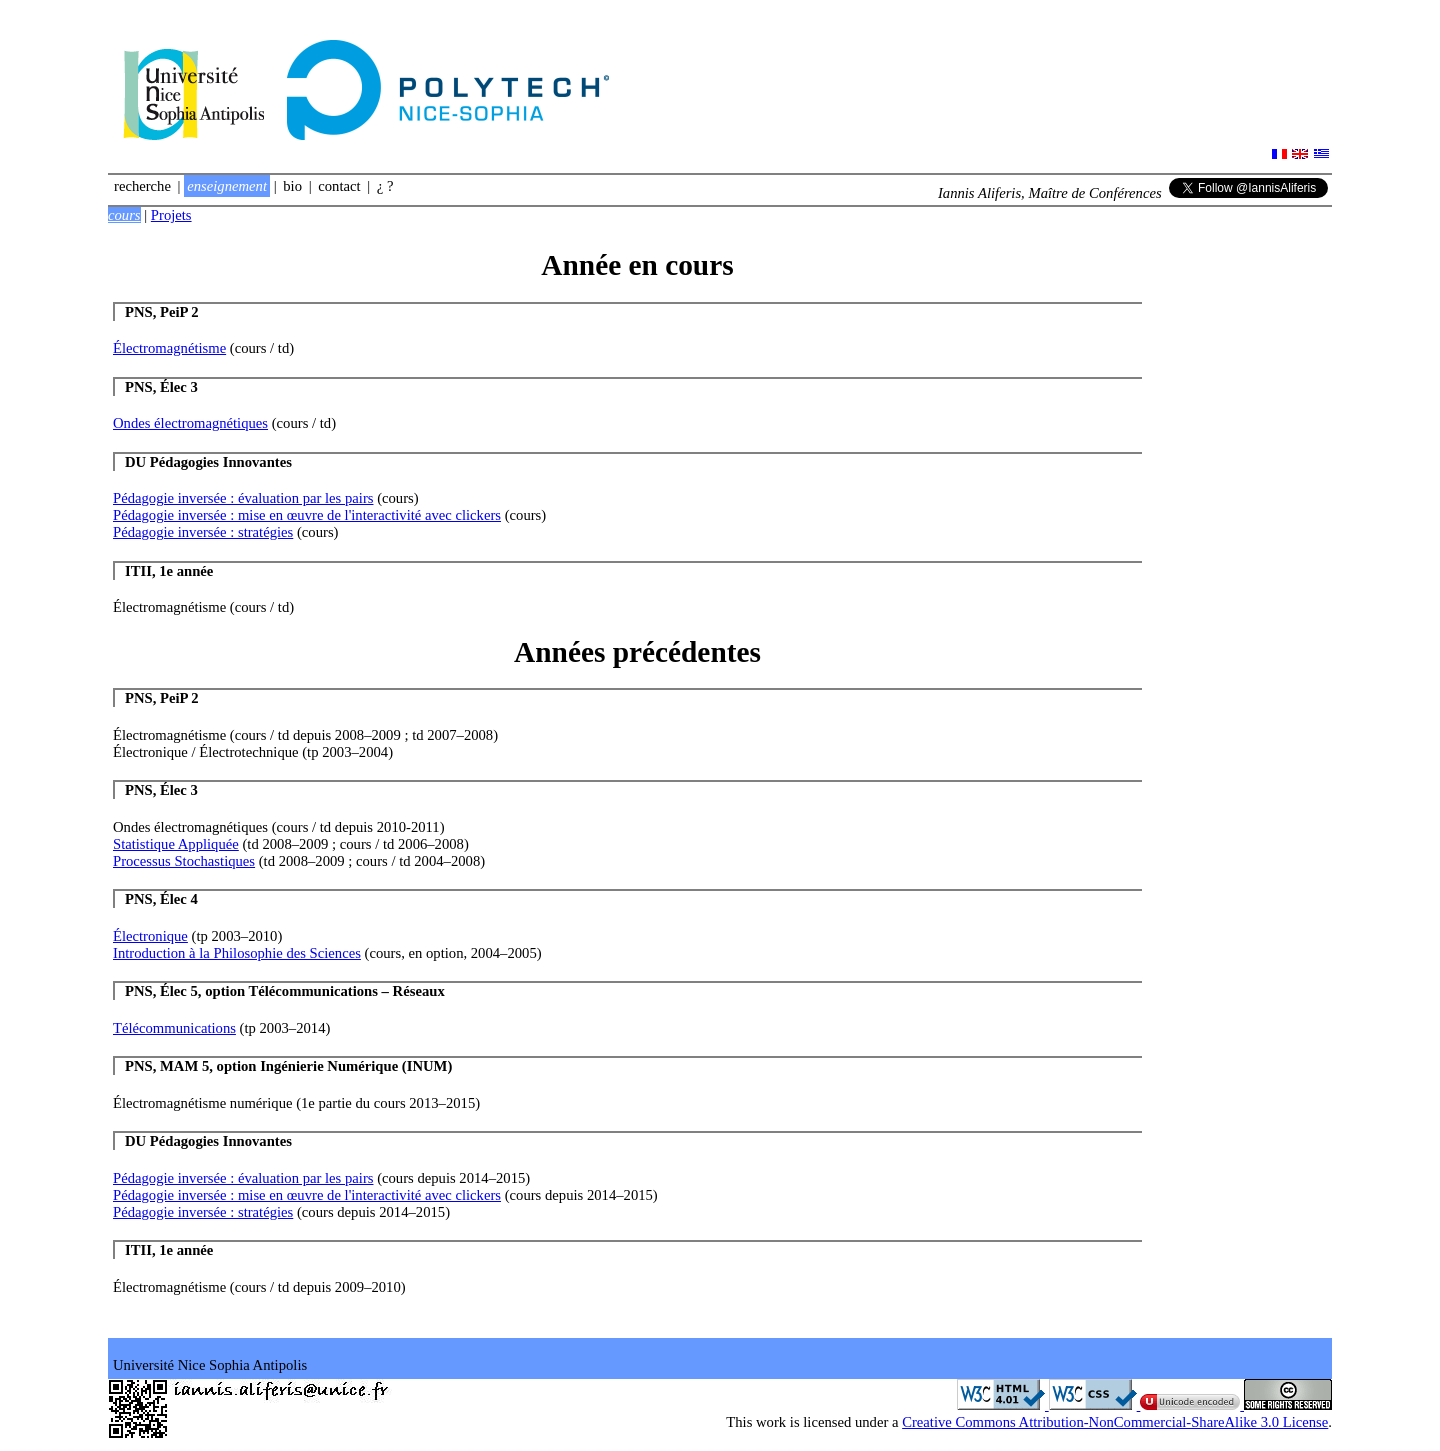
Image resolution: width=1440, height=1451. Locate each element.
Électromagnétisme (169, 348)
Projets (171, 215)
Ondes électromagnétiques (190, 423)
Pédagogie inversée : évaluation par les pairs (243, 498)
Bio (292, 186)
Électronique (150, 936)
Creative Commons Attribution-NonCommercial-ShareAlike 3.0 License (1115, 1422)
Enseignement (227, 186)
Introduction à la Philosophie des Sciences (237, 953)
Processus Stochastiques (184, 861)
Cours (124, 215)
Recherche (142, 186)
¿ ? (385, 186)
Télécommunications (174, 1028)
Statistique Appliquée (176, 844)
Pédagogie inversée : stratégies (203, 532)
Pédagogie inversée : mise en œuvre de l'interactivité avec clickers (307, 515)
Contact (339, 186)
